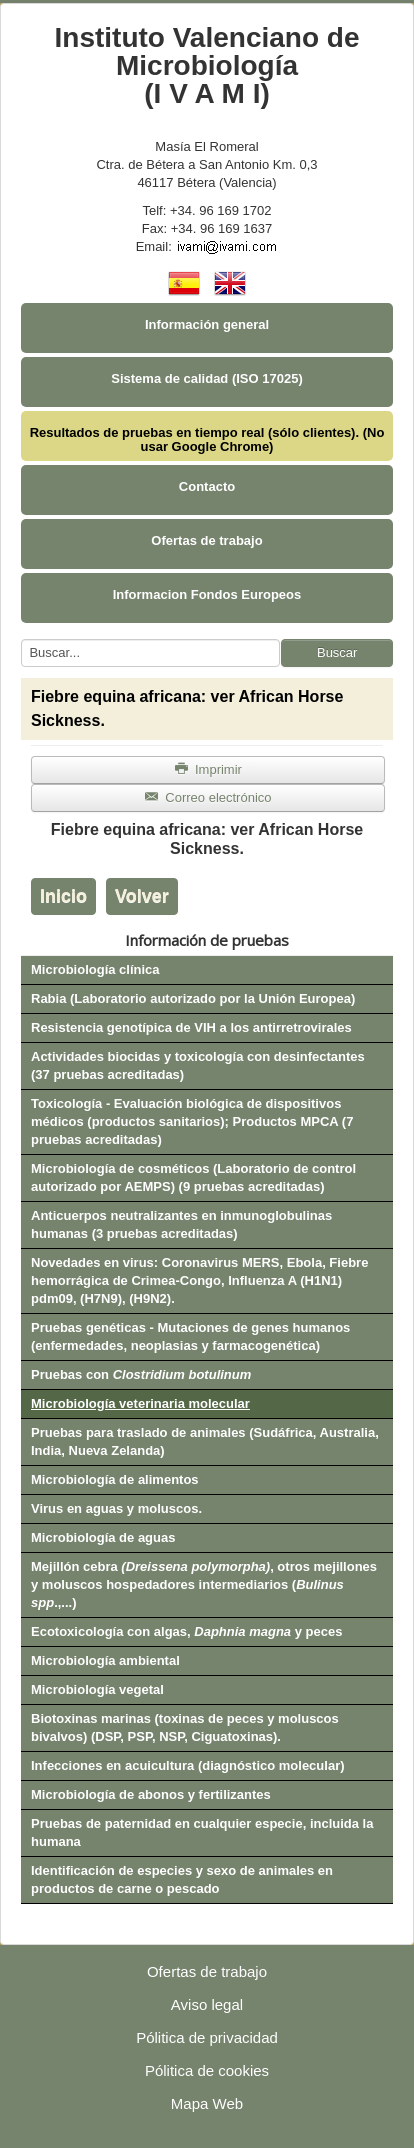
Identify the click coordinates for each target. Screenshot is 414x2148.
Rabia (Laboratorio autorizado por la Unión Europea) (193, 998)
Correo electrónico (207, 797)
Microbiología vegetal (97, 1689)
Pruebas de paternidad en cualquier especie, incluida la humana (202, 1832)
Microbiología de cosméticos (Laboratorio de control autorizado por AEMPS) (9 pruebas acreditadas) (193, 1177)
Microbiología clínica (95, 969)
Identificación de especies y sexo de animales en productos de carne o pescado (182, 1879)
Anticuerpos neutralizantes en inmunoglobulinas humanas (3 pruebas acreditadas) (181, 1224)
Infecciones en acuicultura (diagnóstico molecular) (188, 1765)
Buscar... (21, 639)
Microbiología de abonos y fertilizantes (151, 1794)
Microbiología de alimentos (115, 1479)
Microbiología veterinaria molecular (140, 1403)
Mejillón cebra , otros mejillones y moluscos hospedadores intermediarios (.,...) (204, 1584)
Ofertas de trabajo (206, 540)
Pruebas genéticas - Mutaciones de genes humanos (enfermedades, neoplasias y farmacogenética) (190, 1336)
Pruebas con (141, 1374)
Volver (142, 896)
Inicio (63, 896)
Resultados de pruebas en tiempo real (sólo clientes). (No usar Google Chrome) (207, 439)
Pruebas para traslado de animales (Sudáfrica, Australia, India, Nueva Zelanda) (205, 1441)
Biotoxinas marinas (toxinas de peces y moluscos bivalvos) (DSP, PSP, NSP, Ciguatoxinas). (185, 1727)
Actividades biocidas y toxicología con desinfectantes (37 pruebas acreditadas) (198, 1065)
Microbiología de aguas (103, 1537)
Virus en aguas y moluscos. (116, 1508)
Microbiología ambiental (105, 1660)
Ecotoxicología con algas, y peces (186, 1631)
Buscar (337, 652)
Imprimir (208, 769)
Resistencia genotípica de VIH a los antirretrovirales (191, 1027)
